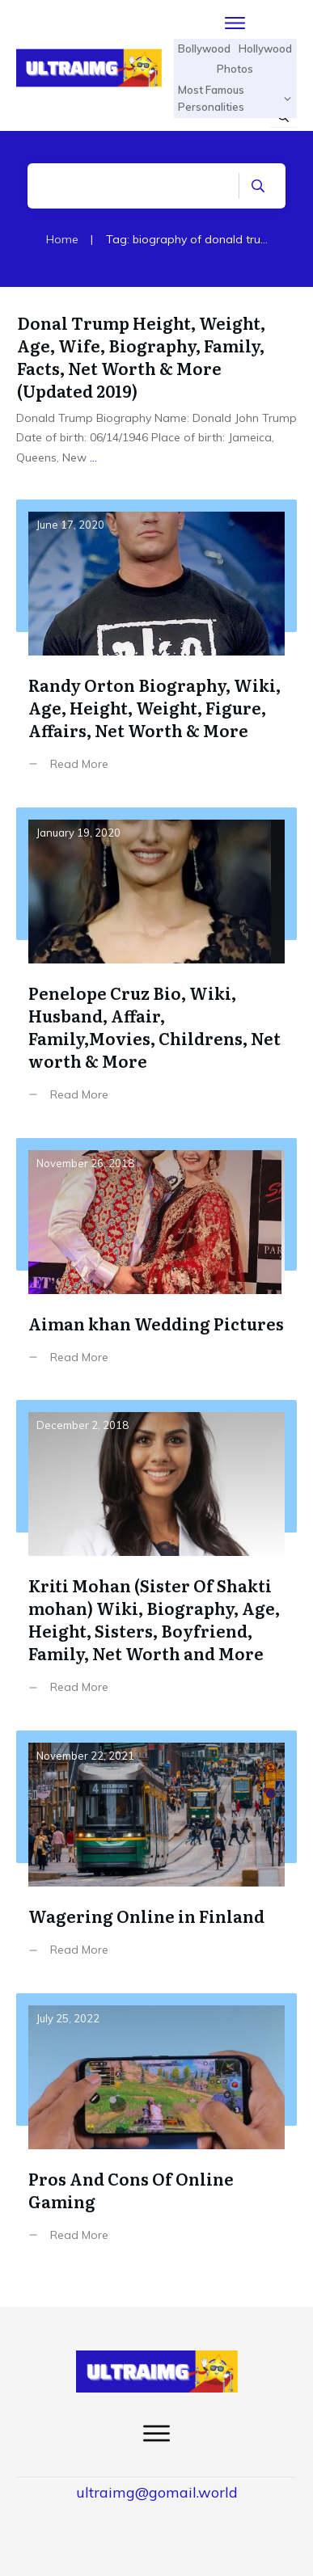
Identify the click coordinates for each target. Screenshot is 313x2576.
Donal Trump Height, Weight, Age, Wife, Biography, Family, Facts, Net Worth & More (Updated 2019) (141, 356)
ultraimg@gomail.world (157, 2492)
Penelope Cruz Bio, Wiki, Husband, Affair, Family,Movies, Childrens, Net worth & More (156, 966)
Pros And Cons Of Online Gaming (156, 2129)
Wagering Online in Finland (156, 1856)
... (93, 457)
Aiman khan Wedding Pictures (156, 1263)
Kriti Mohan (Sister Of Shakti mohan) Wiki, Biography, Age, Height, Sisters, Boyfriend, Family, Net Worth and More (156, 1559)
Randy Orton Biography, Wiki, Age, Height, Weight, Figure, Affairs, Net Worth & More (156, 647)
